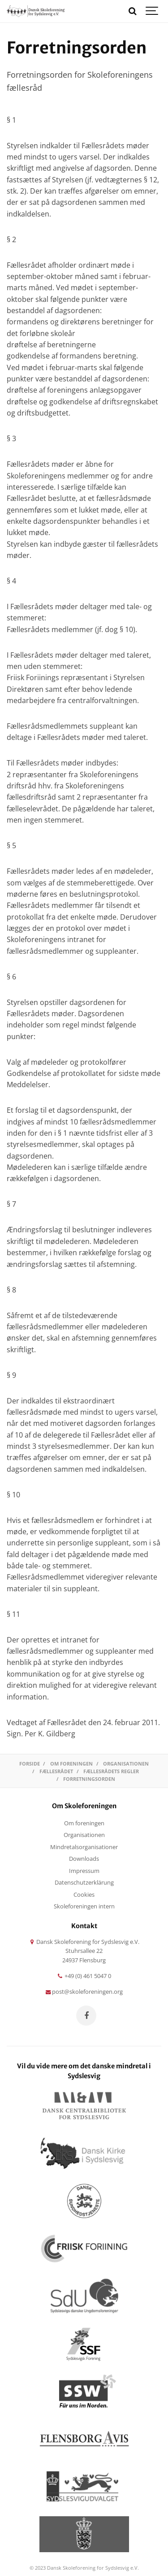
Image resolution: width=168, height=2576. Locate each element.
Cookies (84, 1895)
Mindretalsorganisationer (84, 1847)
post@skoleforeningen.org (84, 1992)
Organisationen (84, 1835)
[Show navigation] (152, 11)
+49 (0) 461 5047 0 (84, 1976)
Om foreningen (84, 1823)
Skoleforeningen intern (84, 1906)
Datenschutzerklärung (84, 1882)
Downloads (84, 1859)
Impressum (84, 1871)
